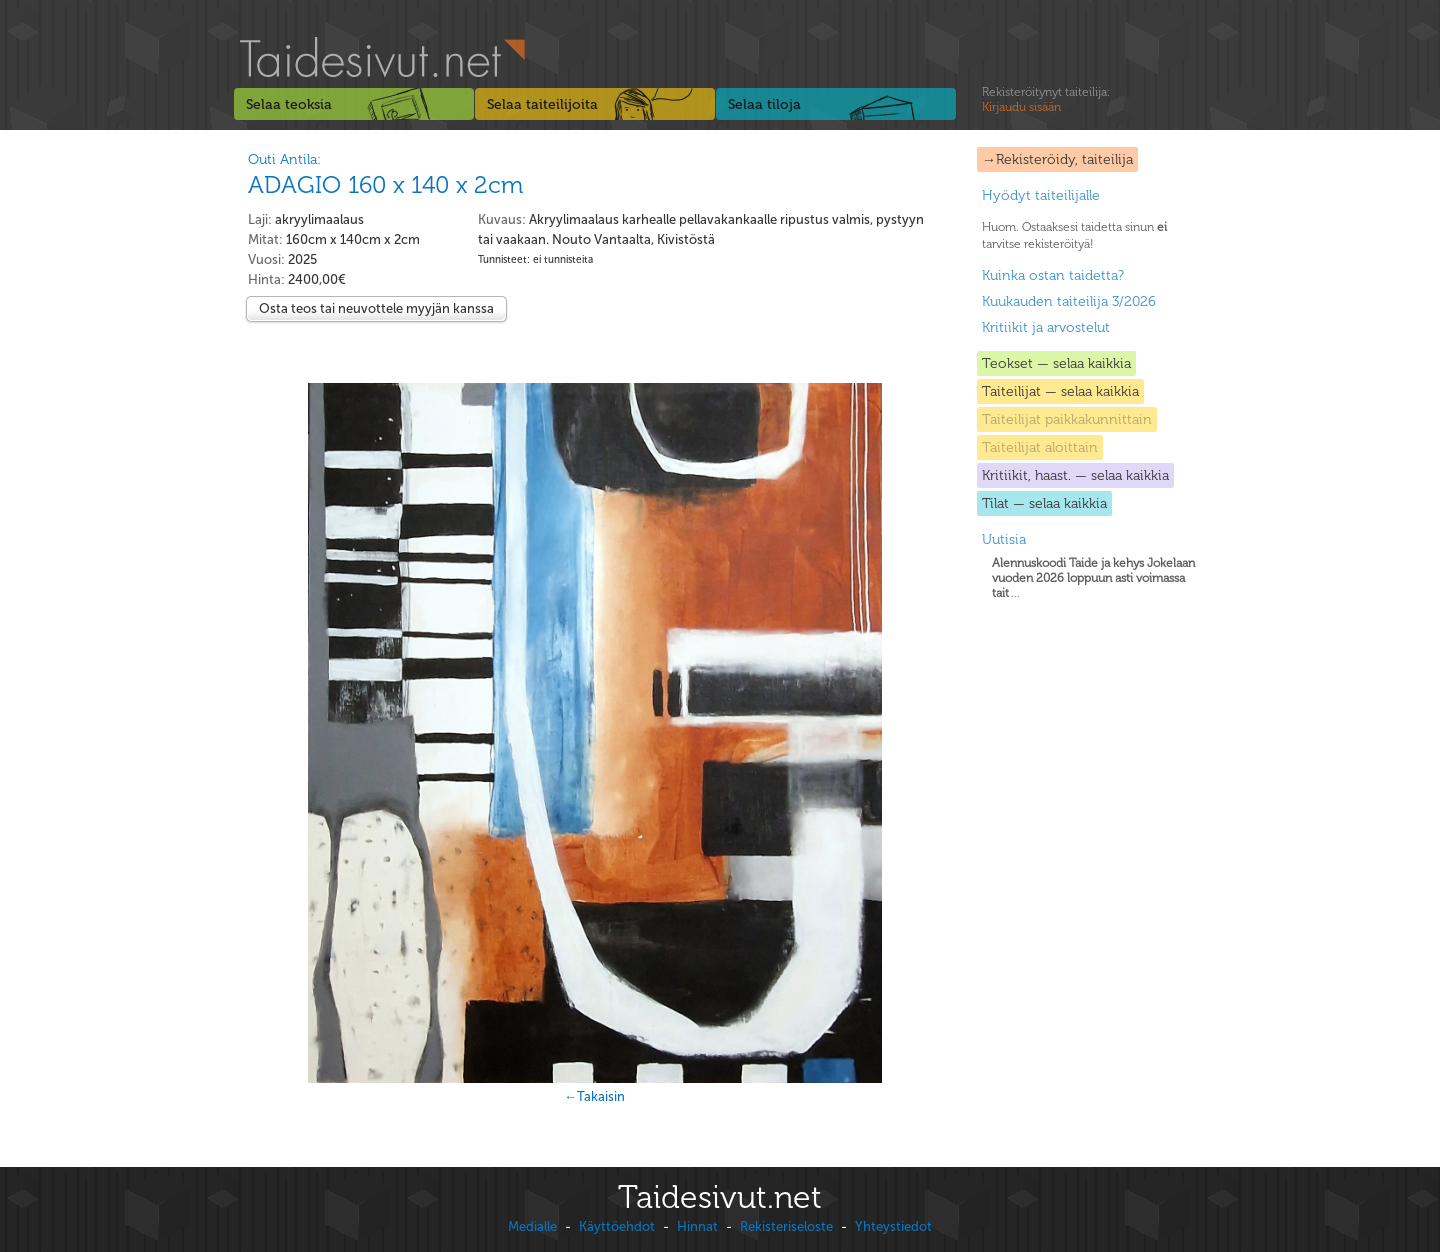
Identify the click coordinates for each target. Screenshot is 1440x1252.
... (1093, 578)
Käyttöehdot (617, 1226)
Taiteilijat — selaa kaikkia (1060, 391)
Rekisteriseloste (786, 1226)
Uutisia (1004, 539)
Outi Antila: (284, 159)
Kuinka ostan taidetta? (1053, 275)
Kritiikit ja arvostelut (1046, 327)
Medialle (532, 1226)
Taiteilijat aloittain (1040, 447)
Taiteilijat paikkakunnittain (1067, 419)
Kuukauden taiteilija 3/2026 (1069, 301)
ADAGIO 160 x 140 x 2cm (385, 184)
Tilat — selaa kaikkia (1044, 503)
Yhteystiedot (893, 1226)
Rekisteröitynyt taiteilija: (1046, 100)
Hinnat (697, 1226)
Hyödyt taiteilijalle (1041, 195)
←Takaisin (594, 1096)
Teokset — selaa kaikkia (1056, 363)
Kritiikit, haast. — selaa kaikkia (1075, 475)
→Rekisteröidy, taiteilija (1057, 159)
